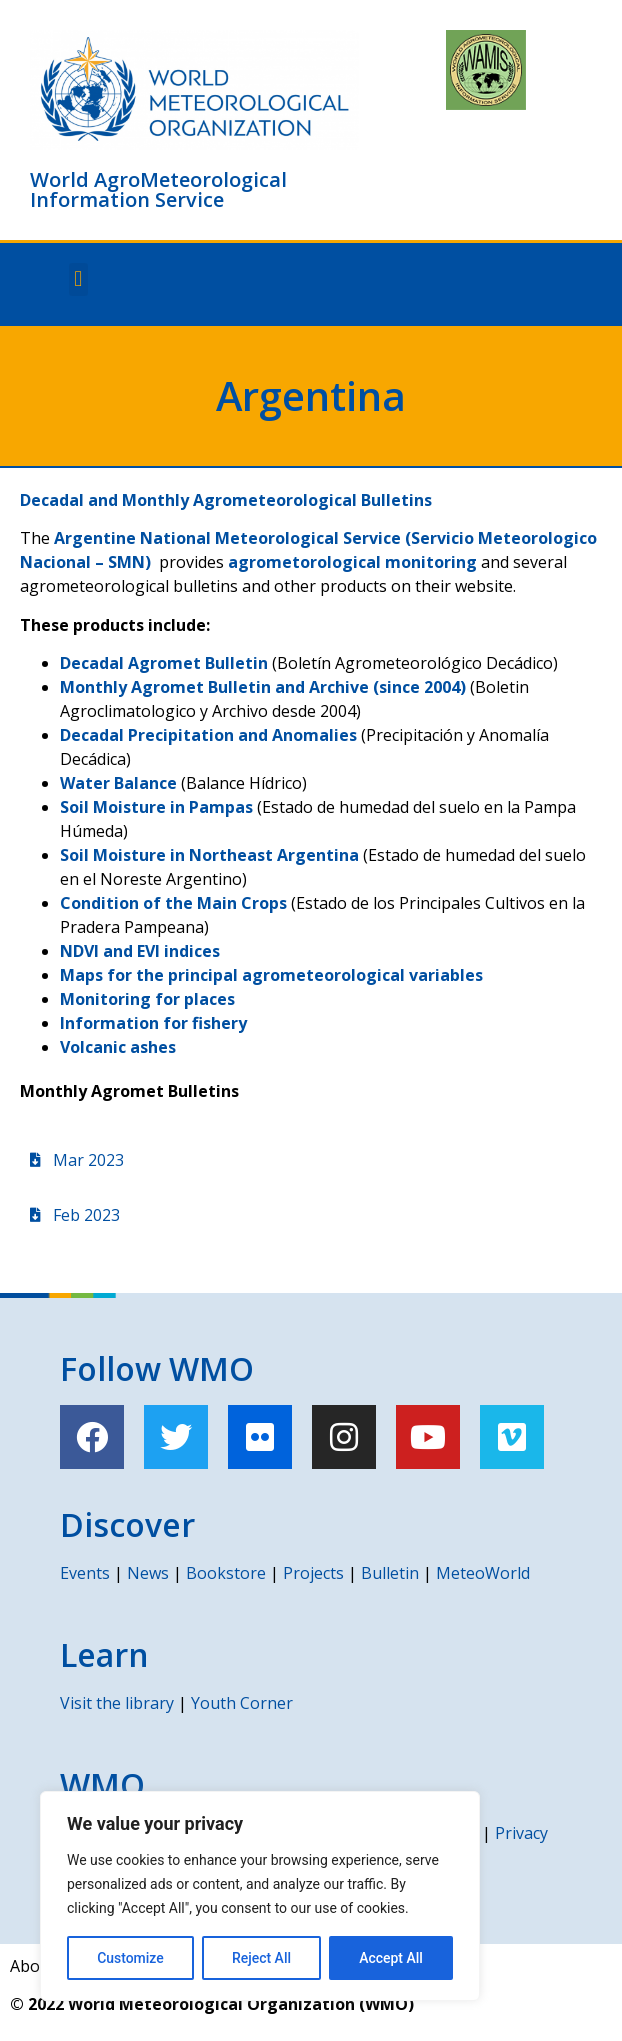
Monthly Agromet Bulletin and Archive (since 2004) (263, 687)
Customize (130, 1958)
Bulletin (390, 1573)
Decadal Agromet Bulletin (164, 663)
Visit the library (117, 1703)
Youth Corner (242, 1703)
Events (85, 1573)
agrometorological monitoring (352, 562)
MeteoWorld (483, 1573)
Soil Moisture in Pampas (156, 807)
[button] (78, 279)
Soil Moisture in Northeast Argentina (209, 855)
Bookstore (226, 1573)
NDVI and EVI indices (140, 951)
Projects (313, 1573)
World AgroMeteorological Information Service (158, 189)
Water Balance (118, 783)
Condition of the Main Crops (173, 903)
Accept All (391, 1958)
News (148, 1573)
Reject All (261, 1958)
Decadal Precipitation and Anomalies (208, 735)
